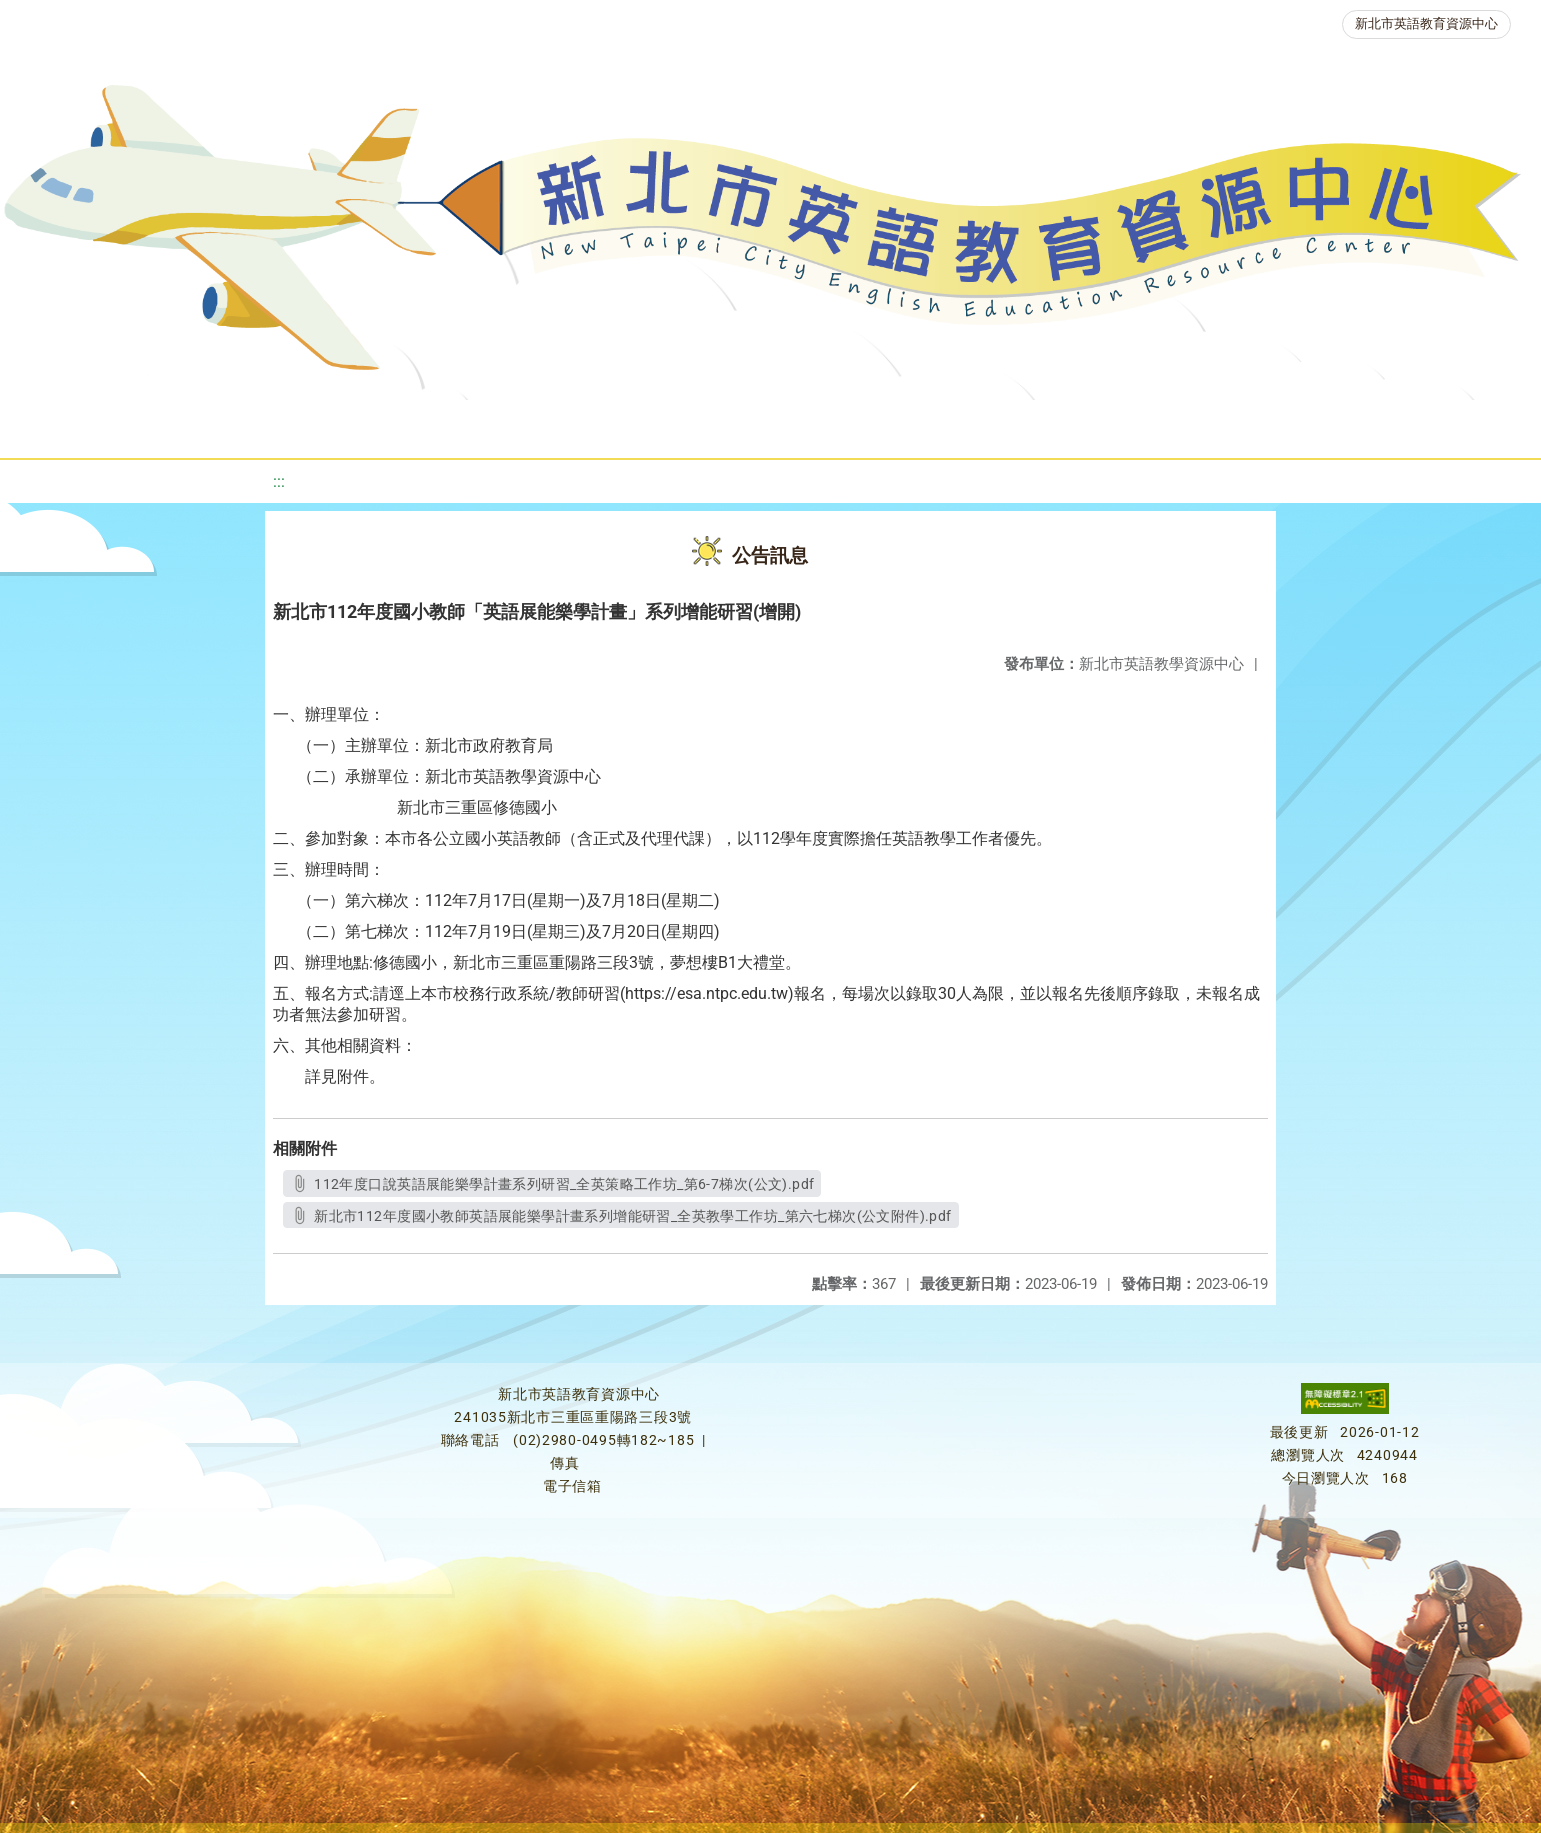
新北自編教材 (546, 424)
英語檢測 (799, 424)
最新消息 (197, 424)
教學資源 (413, 424)
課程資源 (293, 424)
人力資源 (1039, 424)
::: (279, 481)
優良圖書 (679, 424)
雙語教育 (1321, 424)
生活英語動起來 (1180, 424)
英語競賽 (919, 424)
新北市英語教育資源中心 (1426, 23)
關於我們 (77, 424)
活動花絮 (1441, 424)
